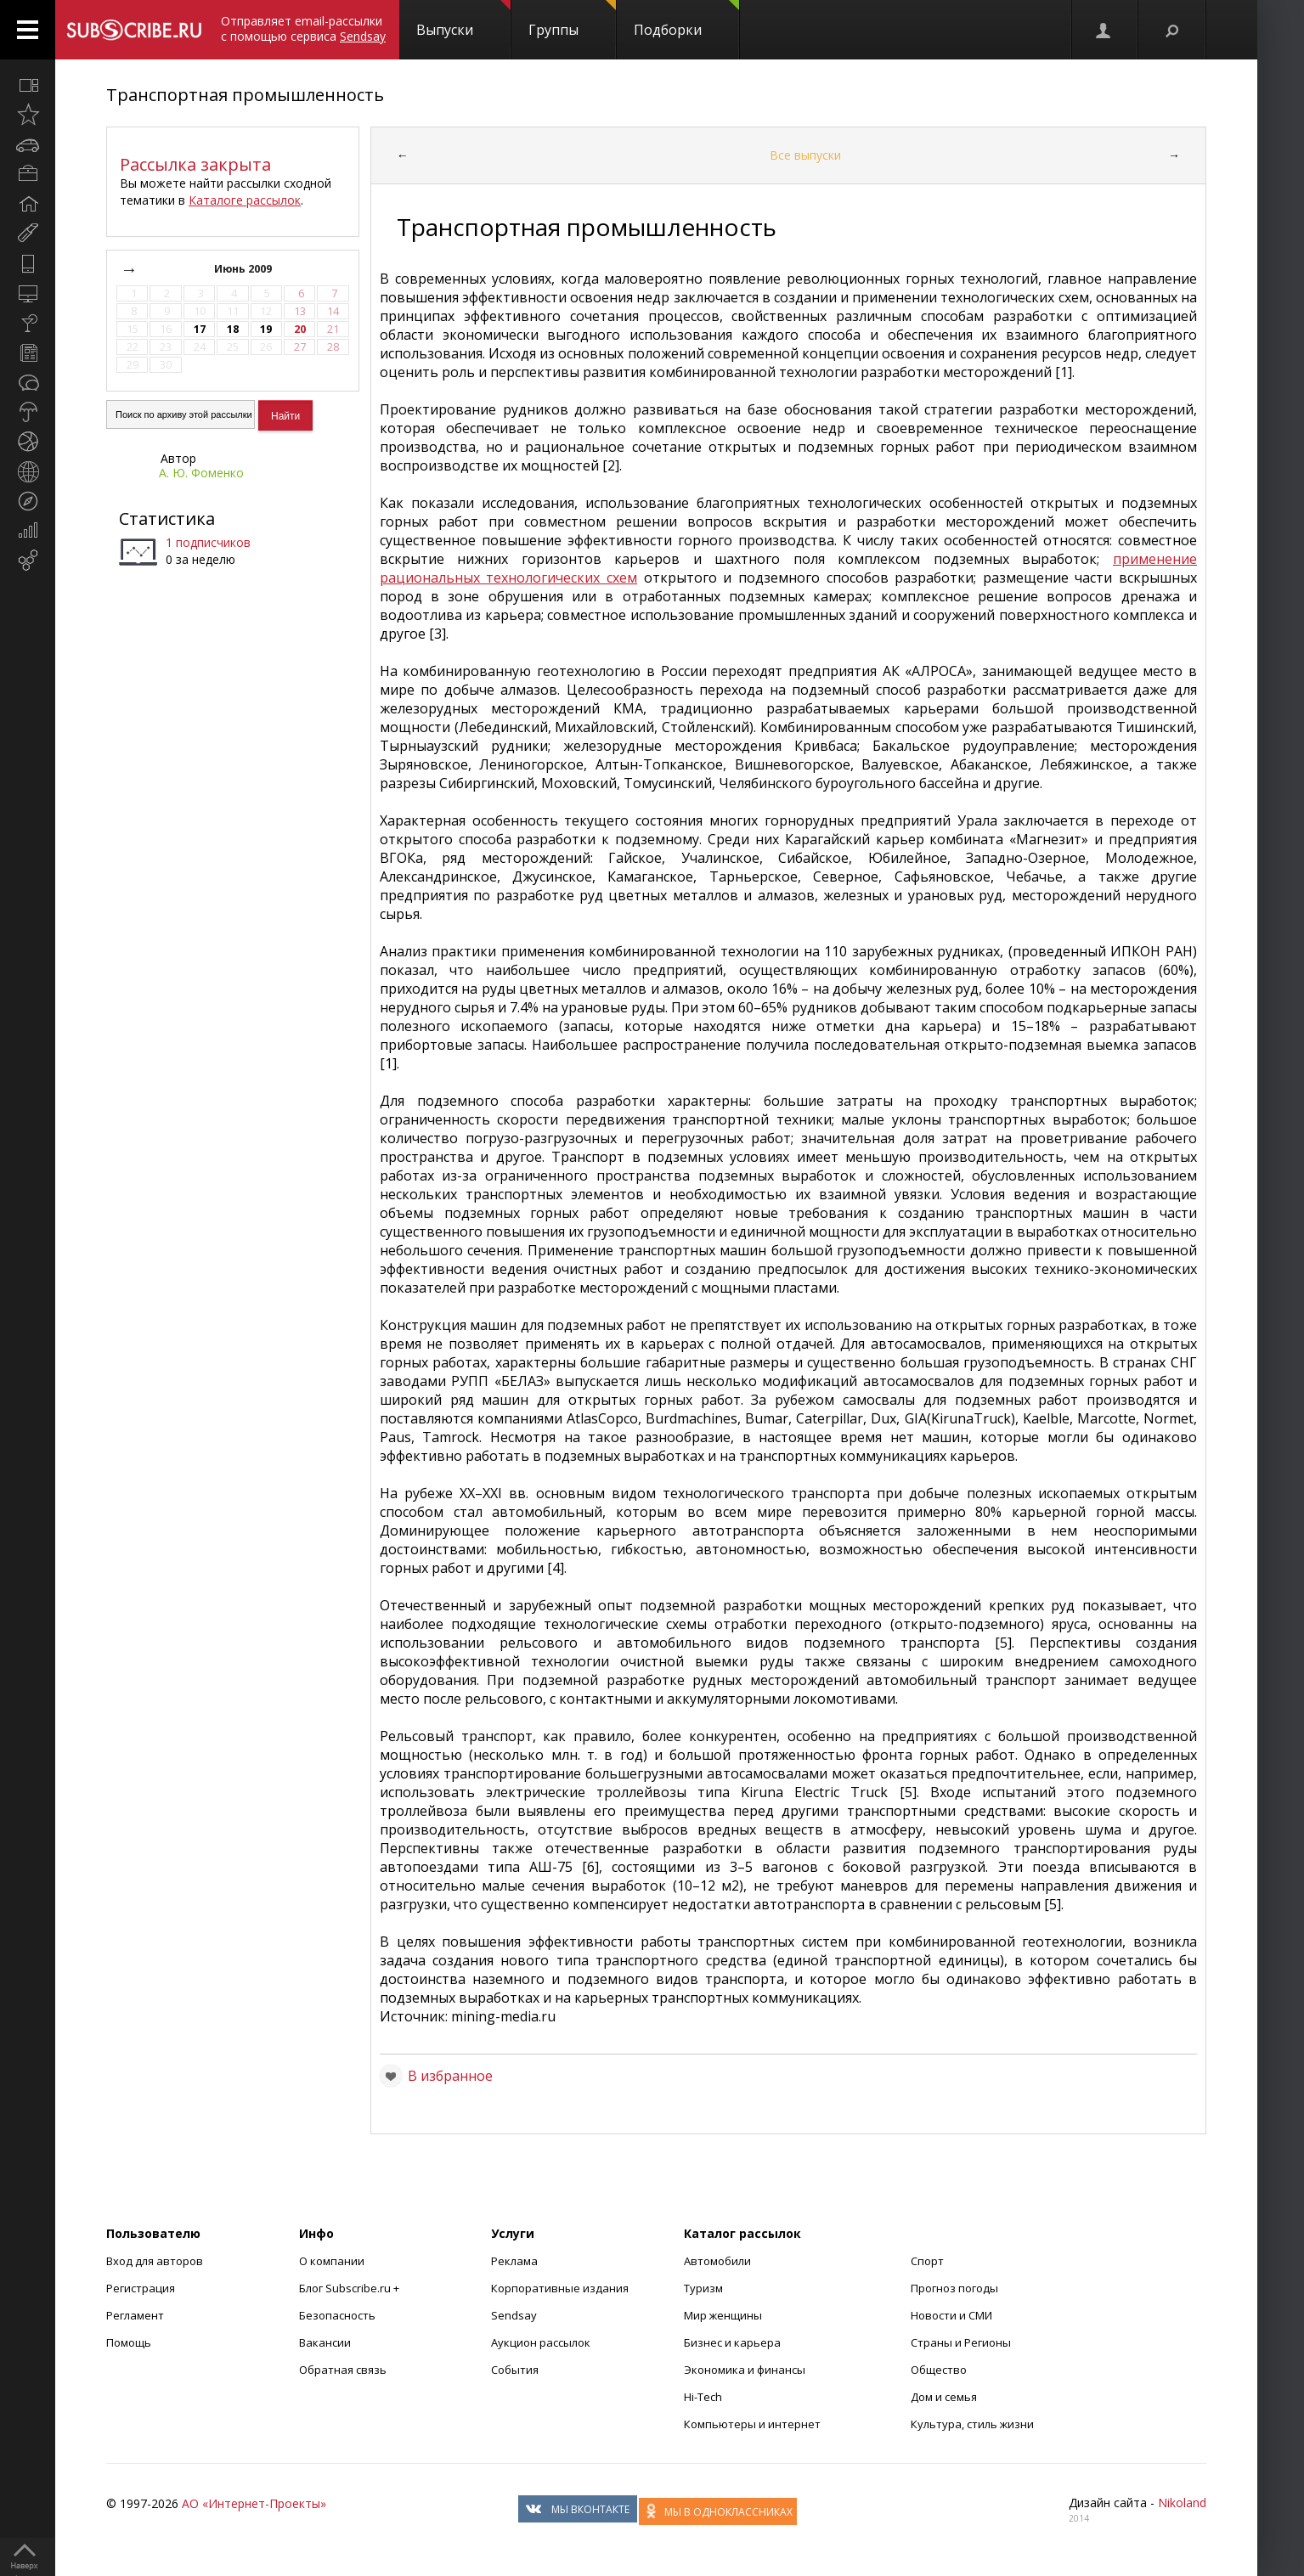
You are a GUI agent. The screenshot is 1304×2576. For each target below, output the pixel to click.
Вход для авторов (154, 2261)
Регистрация (140, 2288)
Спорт (927, 2261)
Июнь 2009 (244, 269)
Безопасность (337, 2315)
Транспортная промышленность (245, 94)
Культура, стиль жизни (972, 2424)
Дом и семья (944, 2396)
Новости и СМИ (951, 2315)
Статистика (167, 518)
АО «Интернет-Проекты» (254, 2503)
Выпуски (463, 19)
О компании (331, 2261)
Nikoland (1182, 2502)
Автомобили (717, 2261)
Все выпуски (805, 155)
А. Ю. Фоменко (201, 473)
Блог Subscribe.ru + (350, 2288)
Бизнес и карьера (732, 2342)
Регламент (135, 2315)
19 (266, 329)
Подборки (686, 19)
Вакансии (325, 2342)
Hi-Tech (703, 2396)
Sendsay (514, 2315)
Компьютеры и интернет (752, 2424)
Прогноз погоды (954, 2288)
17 (200, 329)
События (515, 2369)
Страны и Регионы (961, 2342)
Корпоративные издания (560, 2288)
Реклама (514, 2261)
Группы (572, 19)
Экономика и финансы (744, 2369)
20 (300, 329)
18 (233, 329)
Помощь (128, 2342)
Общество (939, 2369)
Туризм (703, 2288)
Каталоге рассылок (245, 200)
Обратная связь (343, 2369)
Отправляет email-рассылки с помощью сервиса (303, 28)
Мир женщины (723, 2315)
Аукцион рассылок (540, 2342)
